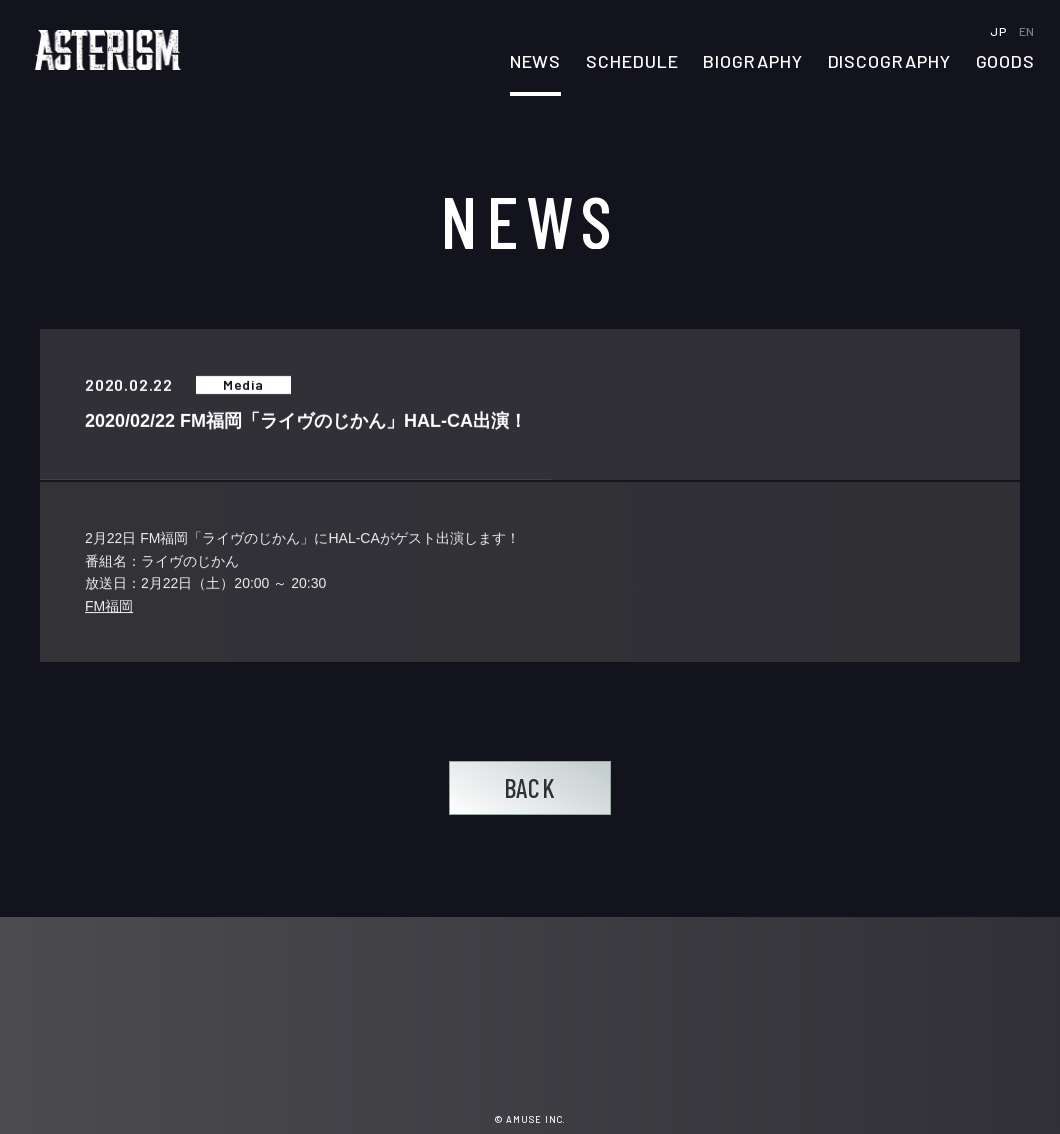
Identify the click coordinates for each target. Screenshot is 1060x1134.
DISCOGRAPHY (889, 62)
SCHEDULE (632, 62)
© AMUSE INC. (530, 1119)
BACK (530, 787)
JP (999, 31)
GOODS (1006, 62)
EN (1027, 31)
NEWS (536, 62)
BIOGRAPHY (752, 62)
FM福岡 (109, 606)
